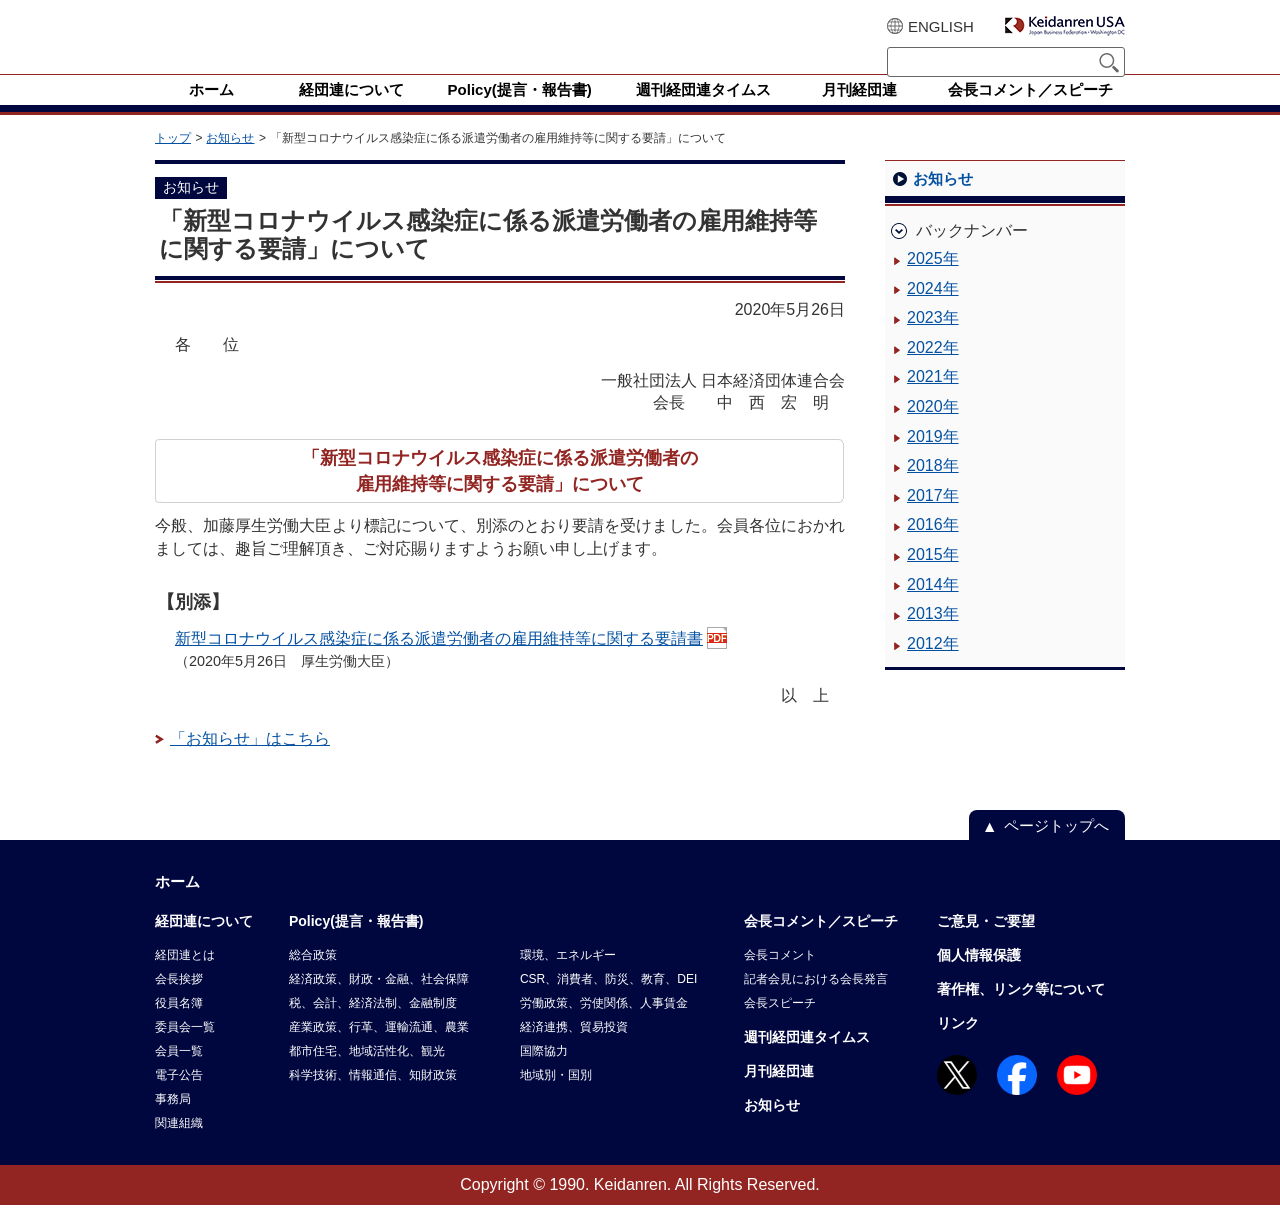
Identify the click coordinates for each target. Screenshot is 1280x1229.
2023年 (933, 341)
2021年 (933, 400)
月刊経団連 (779, 1095)
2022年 (933, 371)
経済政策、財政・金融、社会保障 (379, 1003)
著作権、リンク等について (1021, 1013)
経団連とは (185, 979)
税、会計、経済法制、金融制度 (373, 1027)
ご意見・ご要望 (986, 945)
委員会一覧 (185, 1051)
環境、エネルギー (568, 979)
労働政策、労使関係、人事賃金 (604, 1027)
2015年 (933, 578)
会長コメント (780, 979)
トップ (173, 162)
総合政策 (313, 979)
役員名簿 (179, 1027)
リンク (958, 1047)
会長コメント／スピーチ (821, 945)
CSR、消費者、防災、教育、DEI (608, 1003)
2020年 (933, 430)
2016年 (933, 548)
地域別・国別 (556, 1099)
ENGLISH (941, 26)
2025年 (933, 282)
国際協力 (544, 1075)
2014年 (933, 608)
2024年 (933, 312)
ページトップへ (1056, 849)
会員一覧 (179, 1075)
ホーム (177, 905)
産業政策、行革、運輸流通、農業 (379, 1051)
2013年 (933, 637)
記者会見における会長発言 (816, 1003)
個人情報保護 (979, 979)
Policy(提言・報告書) (356, 945)
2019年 (933, 460)
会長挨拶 (179, 1003)
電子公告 (179, 1099)
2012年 (933, 667)
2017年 (933, 519)
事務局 (173, 1123)
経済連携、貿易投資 (574, 1051)
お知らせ (230, 162)
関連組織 (179, 1147)
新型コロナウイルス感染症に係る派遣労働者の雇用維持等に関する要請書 (439, 662)
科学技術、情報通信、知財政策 (373, 1099)
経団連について (204, 945)
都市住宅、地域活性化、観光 (367, 1075)
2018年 (933, 489)
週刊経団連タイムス (807, 1061)
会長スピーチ (780, 1027)
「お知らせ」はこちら (250, 762)
